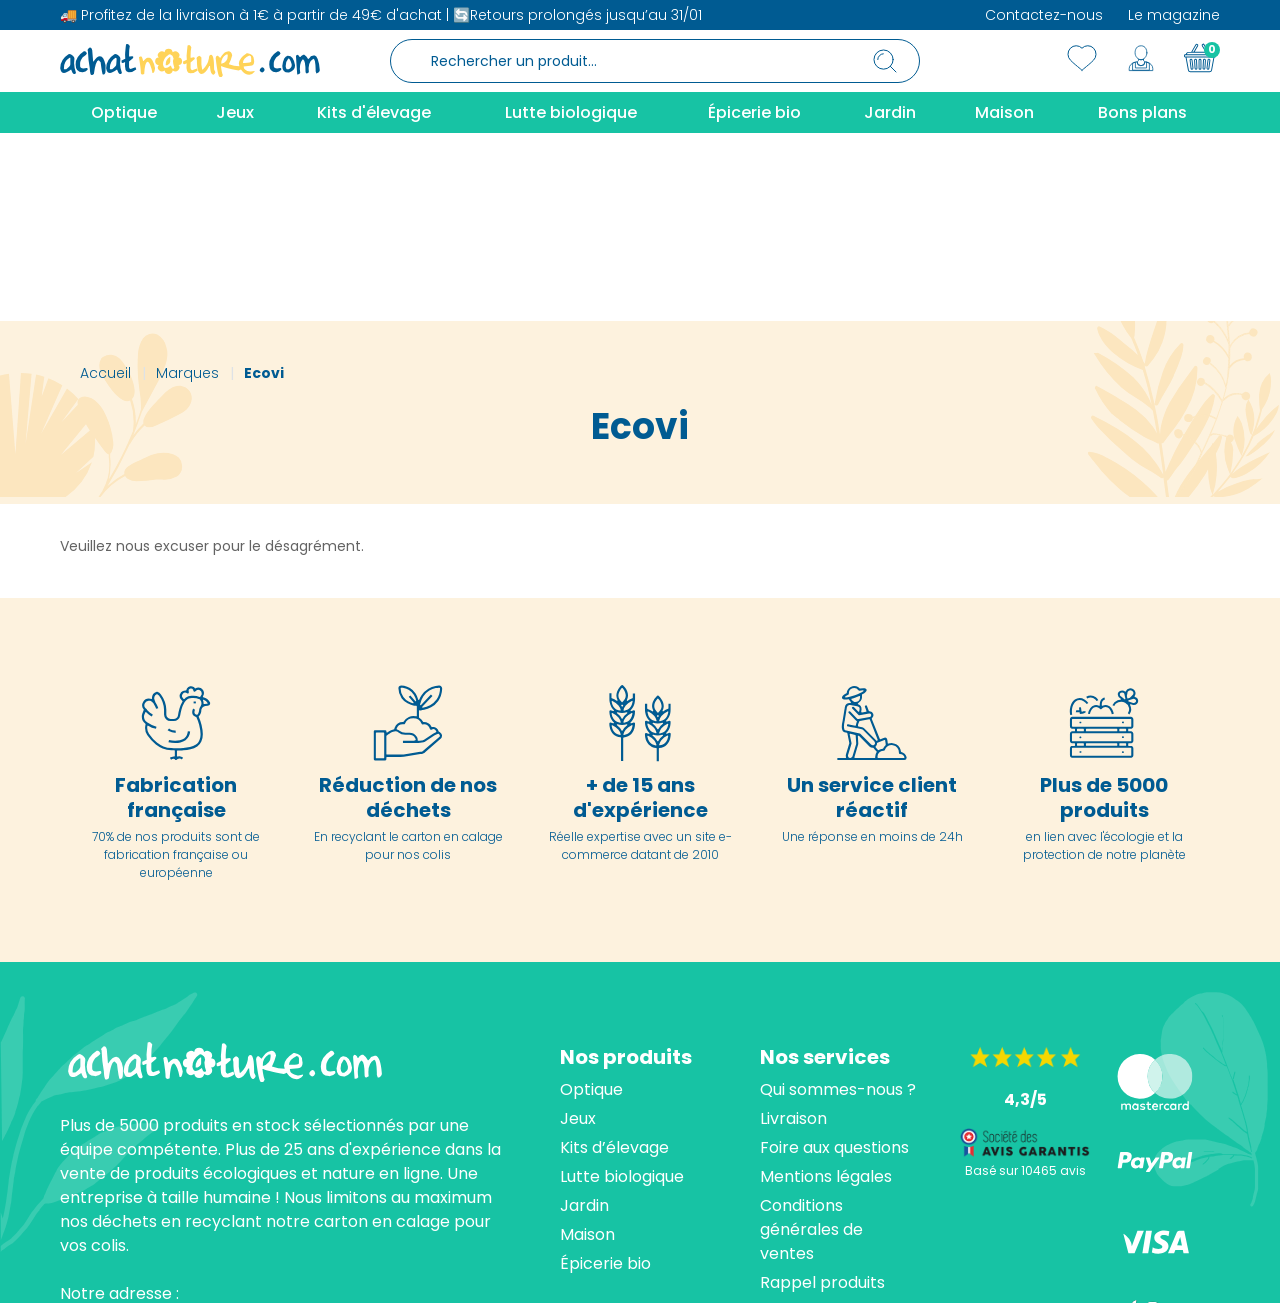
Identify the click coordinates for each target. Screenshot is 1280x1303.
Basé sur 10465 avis (1025, 982)
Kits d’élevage (614, 959)
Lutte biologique (622, 988)
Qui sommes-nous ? (838, 901)
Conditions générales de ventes (811, 1041)
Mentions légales (826, 988)
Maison (587, 1046)
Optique (591, 901)
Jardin (584, 1017)
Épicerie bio (605, 1075)
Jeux (578, 930)
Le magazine (1174, 15)
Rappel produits (822, 1094)
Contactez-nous (1044, 15)
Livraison (793, 930)
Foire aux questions (834, 959)
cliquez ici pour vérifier (824, 1268)
